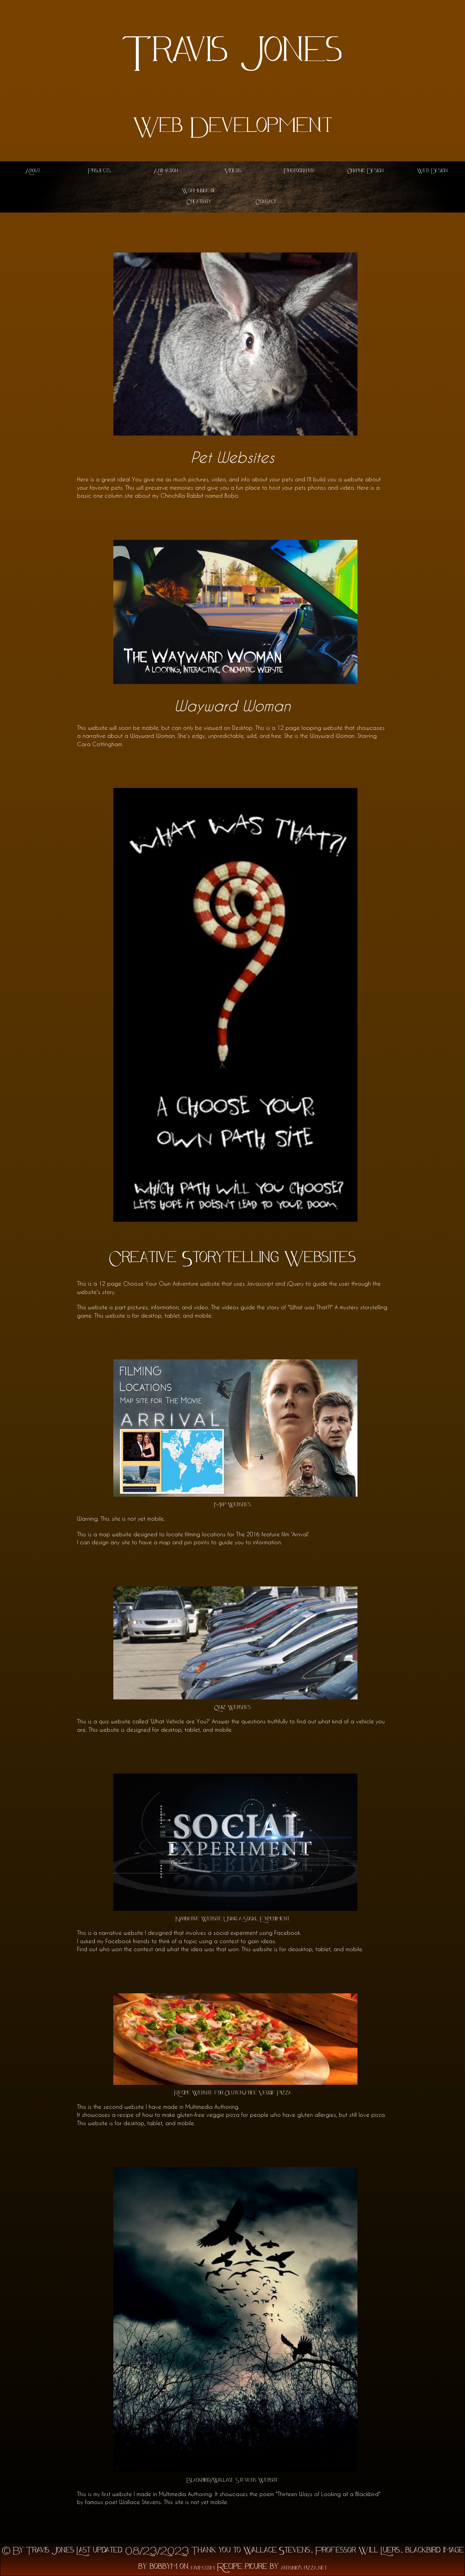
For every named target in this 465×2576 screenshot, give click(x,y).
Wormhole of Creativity (199, 196)
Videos (233, 171)
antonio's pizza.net (304, 2568)
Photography (299, 171)
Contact (266, 202)
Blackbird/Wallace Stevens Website (232, 2480)
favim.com (203, 2568)
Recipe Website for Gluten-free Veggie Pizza (232, 2093)
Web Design (432, 171)
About (32, 171)
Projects (99, 171)
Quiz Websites (232, 1708)
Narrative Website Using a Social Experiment (232, 1919)
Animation (166, 171)
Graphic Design (365, 171)
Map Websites (232, 1505)
